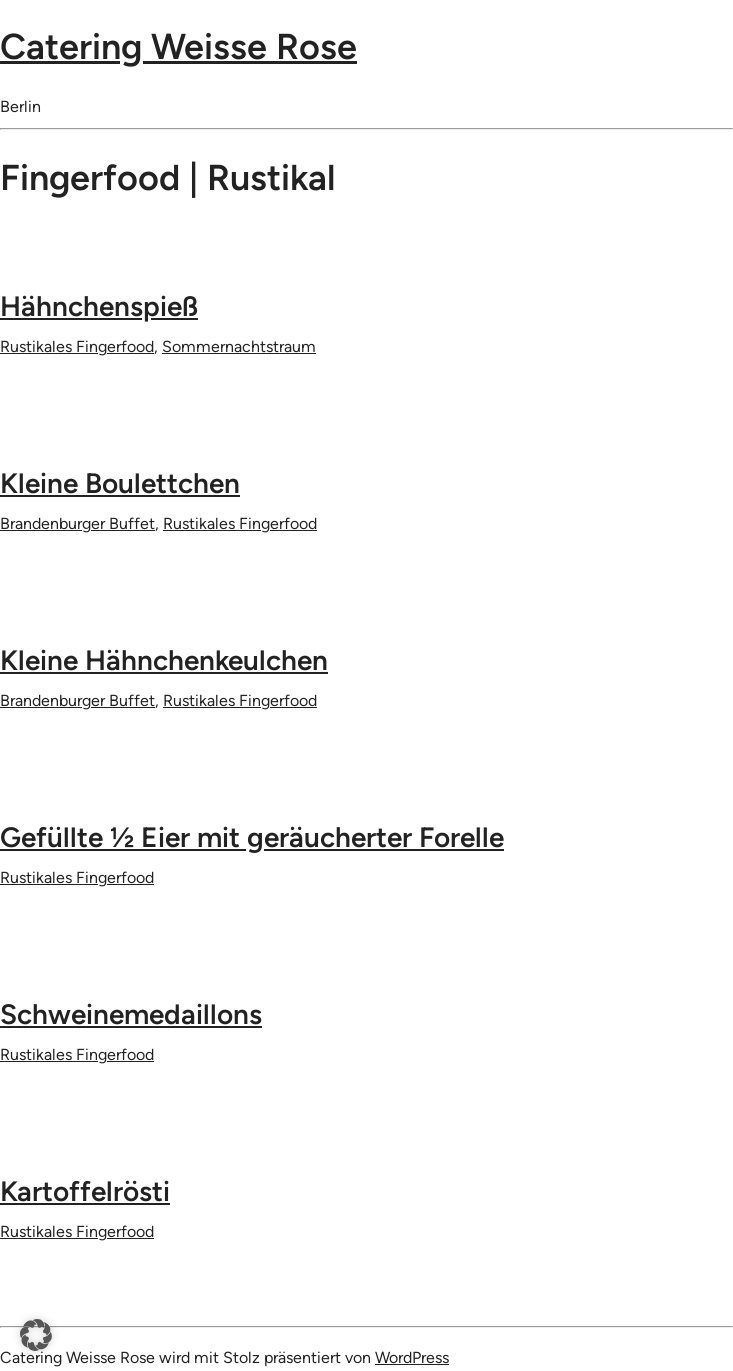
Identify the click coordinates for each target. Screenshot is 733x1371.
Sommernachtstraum (239, 346)
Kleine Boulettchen (120, 483)
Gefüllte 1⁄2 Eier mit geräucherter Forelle (252, 837)
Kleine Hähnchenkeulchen (164, 660)
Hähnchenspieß (99, 306)
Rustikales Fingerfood (77, 346)
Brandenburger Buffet (77, 523)
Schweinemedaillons (131, 1014)
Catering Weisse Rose (178, 46)
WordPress (412, 1357)
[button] (36, 1335)
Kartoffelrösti (85, 1191)
